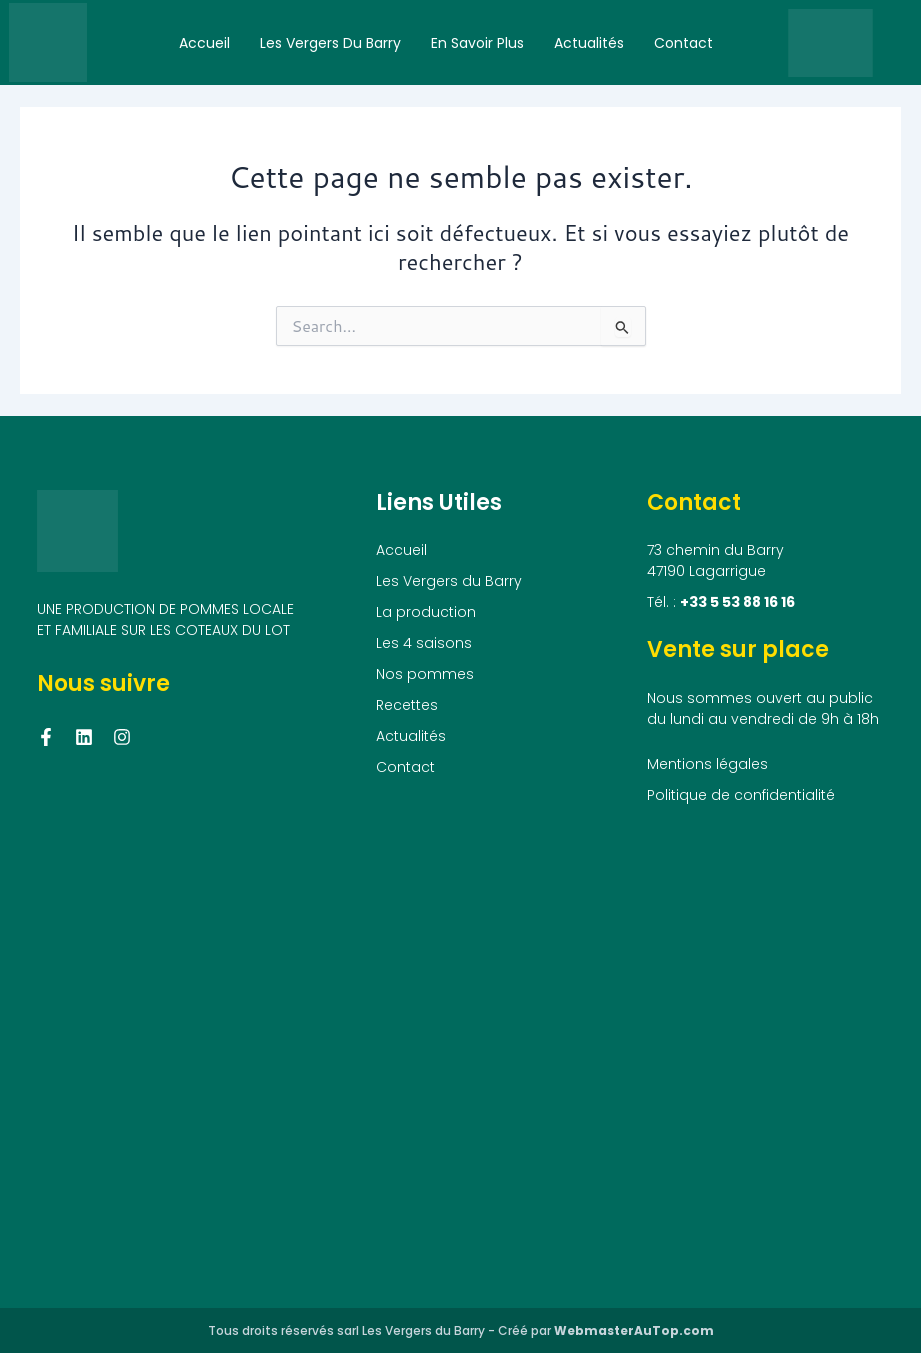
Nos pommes (425, 674)
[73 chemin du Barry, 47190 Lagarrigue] (460, 1053)
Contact (683, 43)
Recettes (407, 705)
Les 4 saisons (424, 643)
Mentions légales (707, 764)
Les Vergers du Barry (330, 43)
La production (426, 612)
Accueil (204, 43)
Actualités (589, 43)
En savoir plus (477, 43)
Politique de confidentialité (741, 795)
